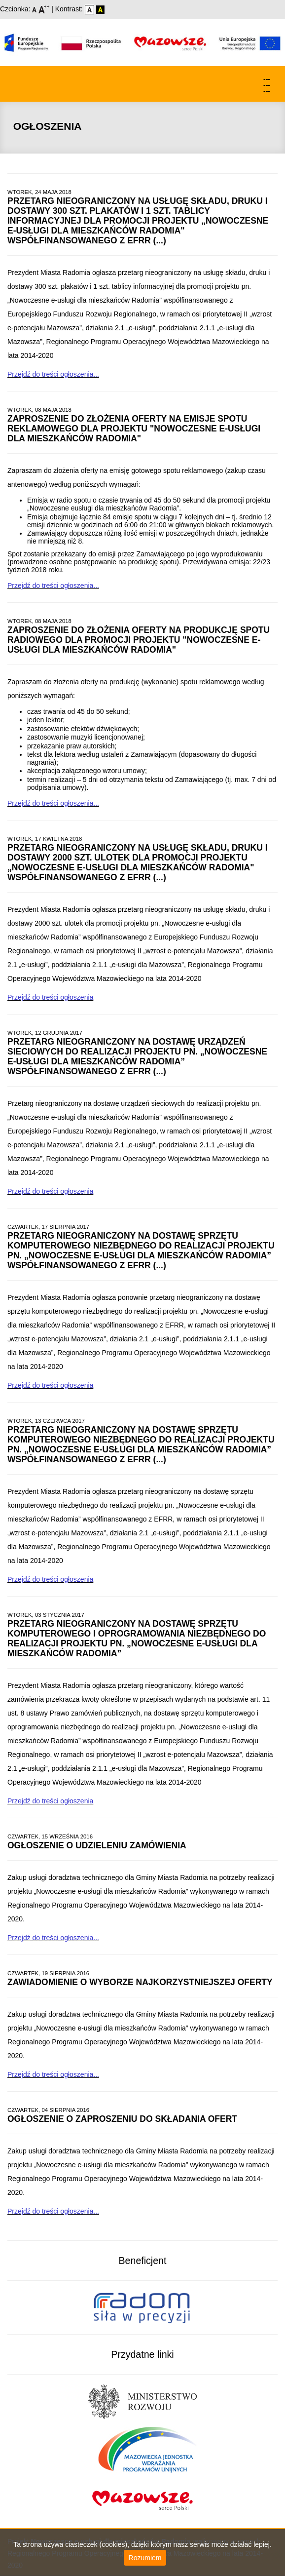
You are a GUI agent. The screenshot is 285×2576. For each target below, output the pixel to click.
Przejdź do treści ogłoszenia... (53, 374)
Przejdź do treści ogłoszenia (50, 997)
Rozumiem (145, 2558)
